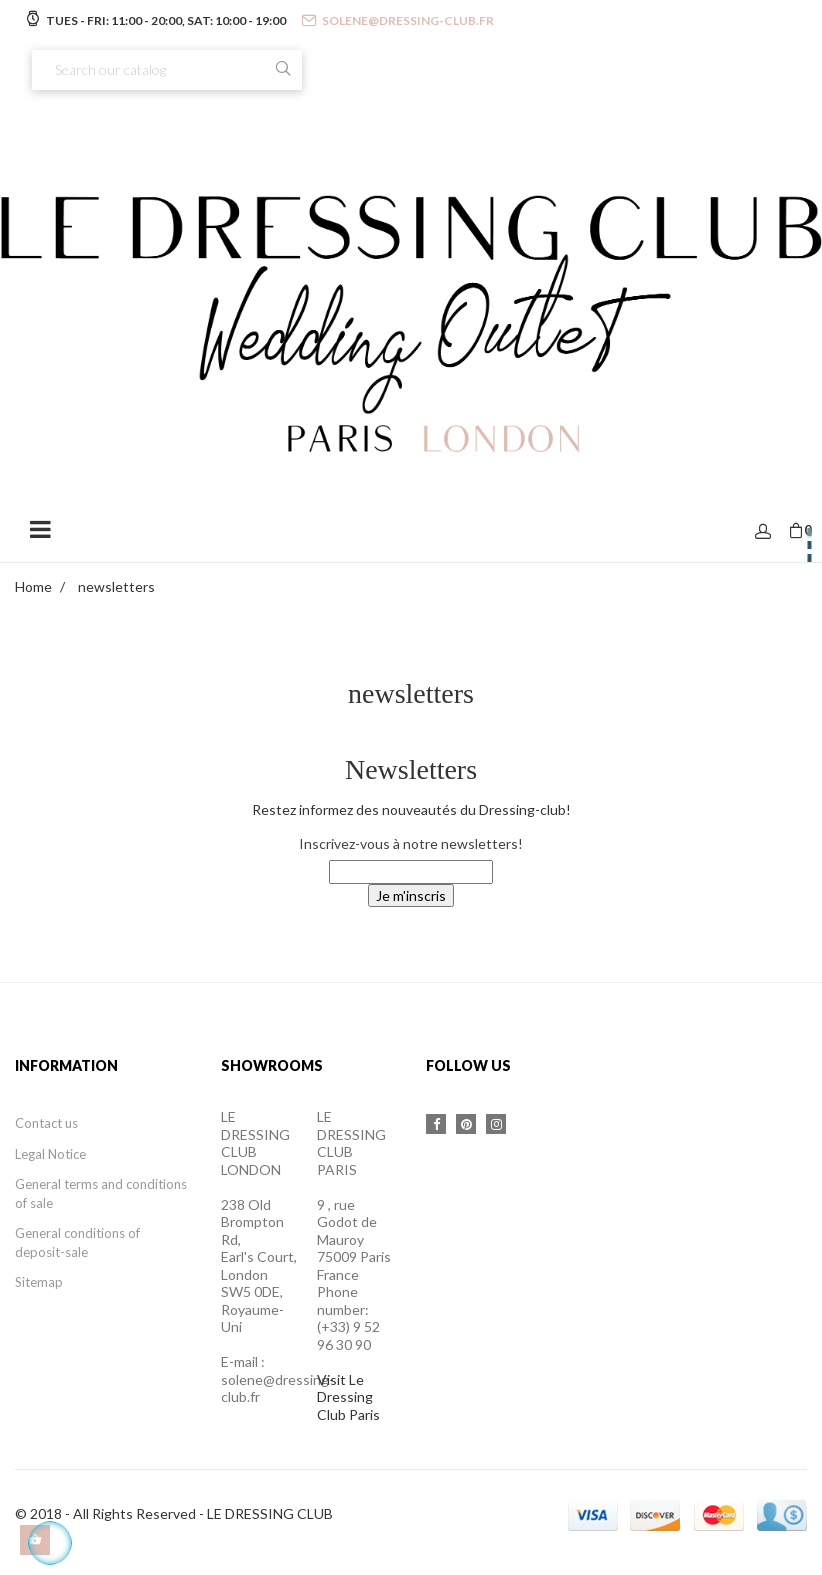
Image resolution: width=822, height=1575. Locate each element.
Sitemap (39, 1282)
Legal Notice (50, 1154)
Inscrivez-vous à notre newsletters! (411, 843)
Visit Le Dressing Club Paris (348, 1397)
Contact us (46, 1123)
